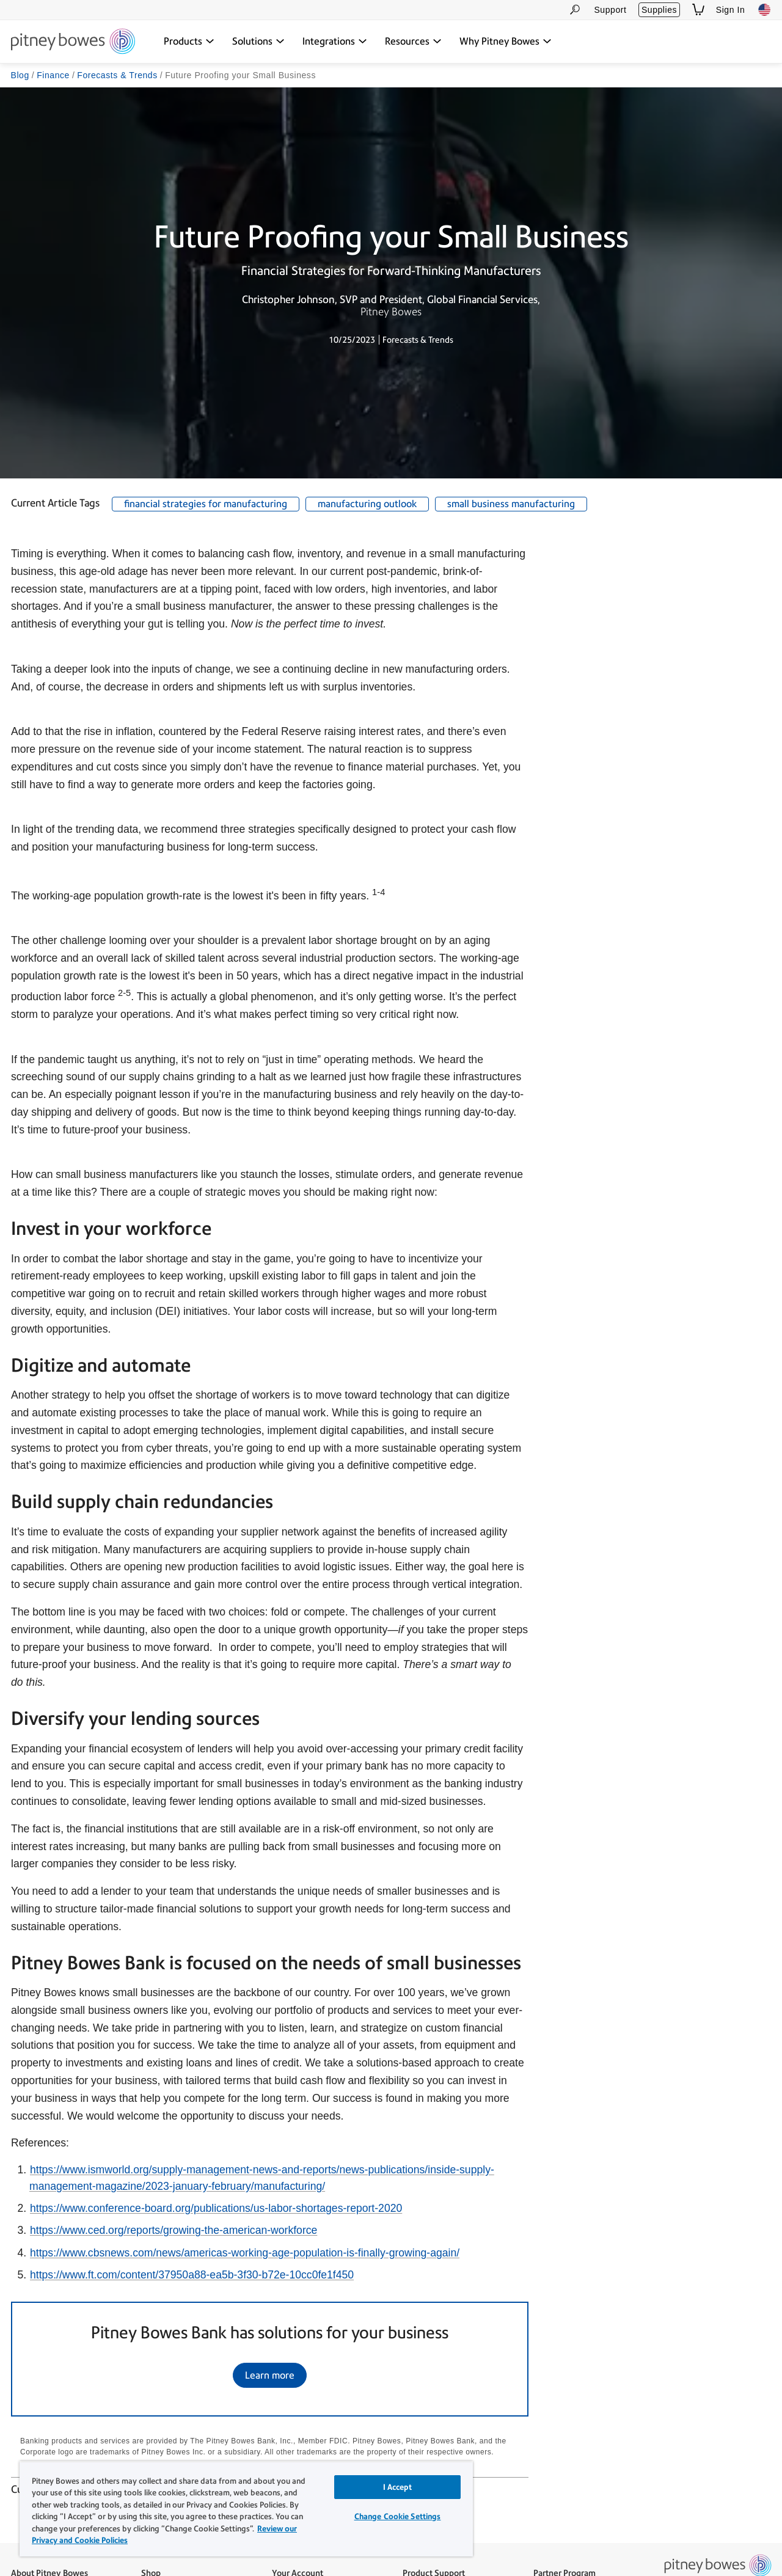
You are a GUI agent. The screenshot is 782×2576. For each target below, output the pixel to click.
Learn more (269, 2376)
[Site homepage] (73, 42)
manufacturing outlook (367, 504)
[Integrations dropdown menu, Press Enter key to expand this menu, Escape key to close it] (334, 41)
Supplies (659, 10)
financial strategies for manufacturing (205, 504)
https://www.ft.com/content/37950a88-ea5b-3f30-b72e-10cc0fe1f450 (192, 2275)
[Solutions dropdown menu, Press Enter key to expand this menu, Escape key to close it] (258, 41)
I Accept (397, 2487)
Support (610, 10)
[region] (246, 2508)
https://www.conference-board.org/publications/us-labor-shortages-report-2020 (216, 2208)
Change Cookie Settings (397, 2516)
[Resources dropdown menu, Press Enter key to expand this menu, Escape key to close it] (413, 41)
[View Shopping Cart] (698, 9)
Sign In (730, 10)
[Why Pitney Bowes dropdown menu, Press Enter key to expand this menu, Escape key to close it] (505, 41)
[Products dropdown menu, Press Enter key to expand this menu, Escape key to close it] (189, 41)
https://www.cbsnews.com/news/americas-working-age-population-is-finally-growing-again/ (244, 2253)
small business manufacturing (511, 504)
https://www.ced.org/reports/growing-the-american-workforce (173, 2231)
